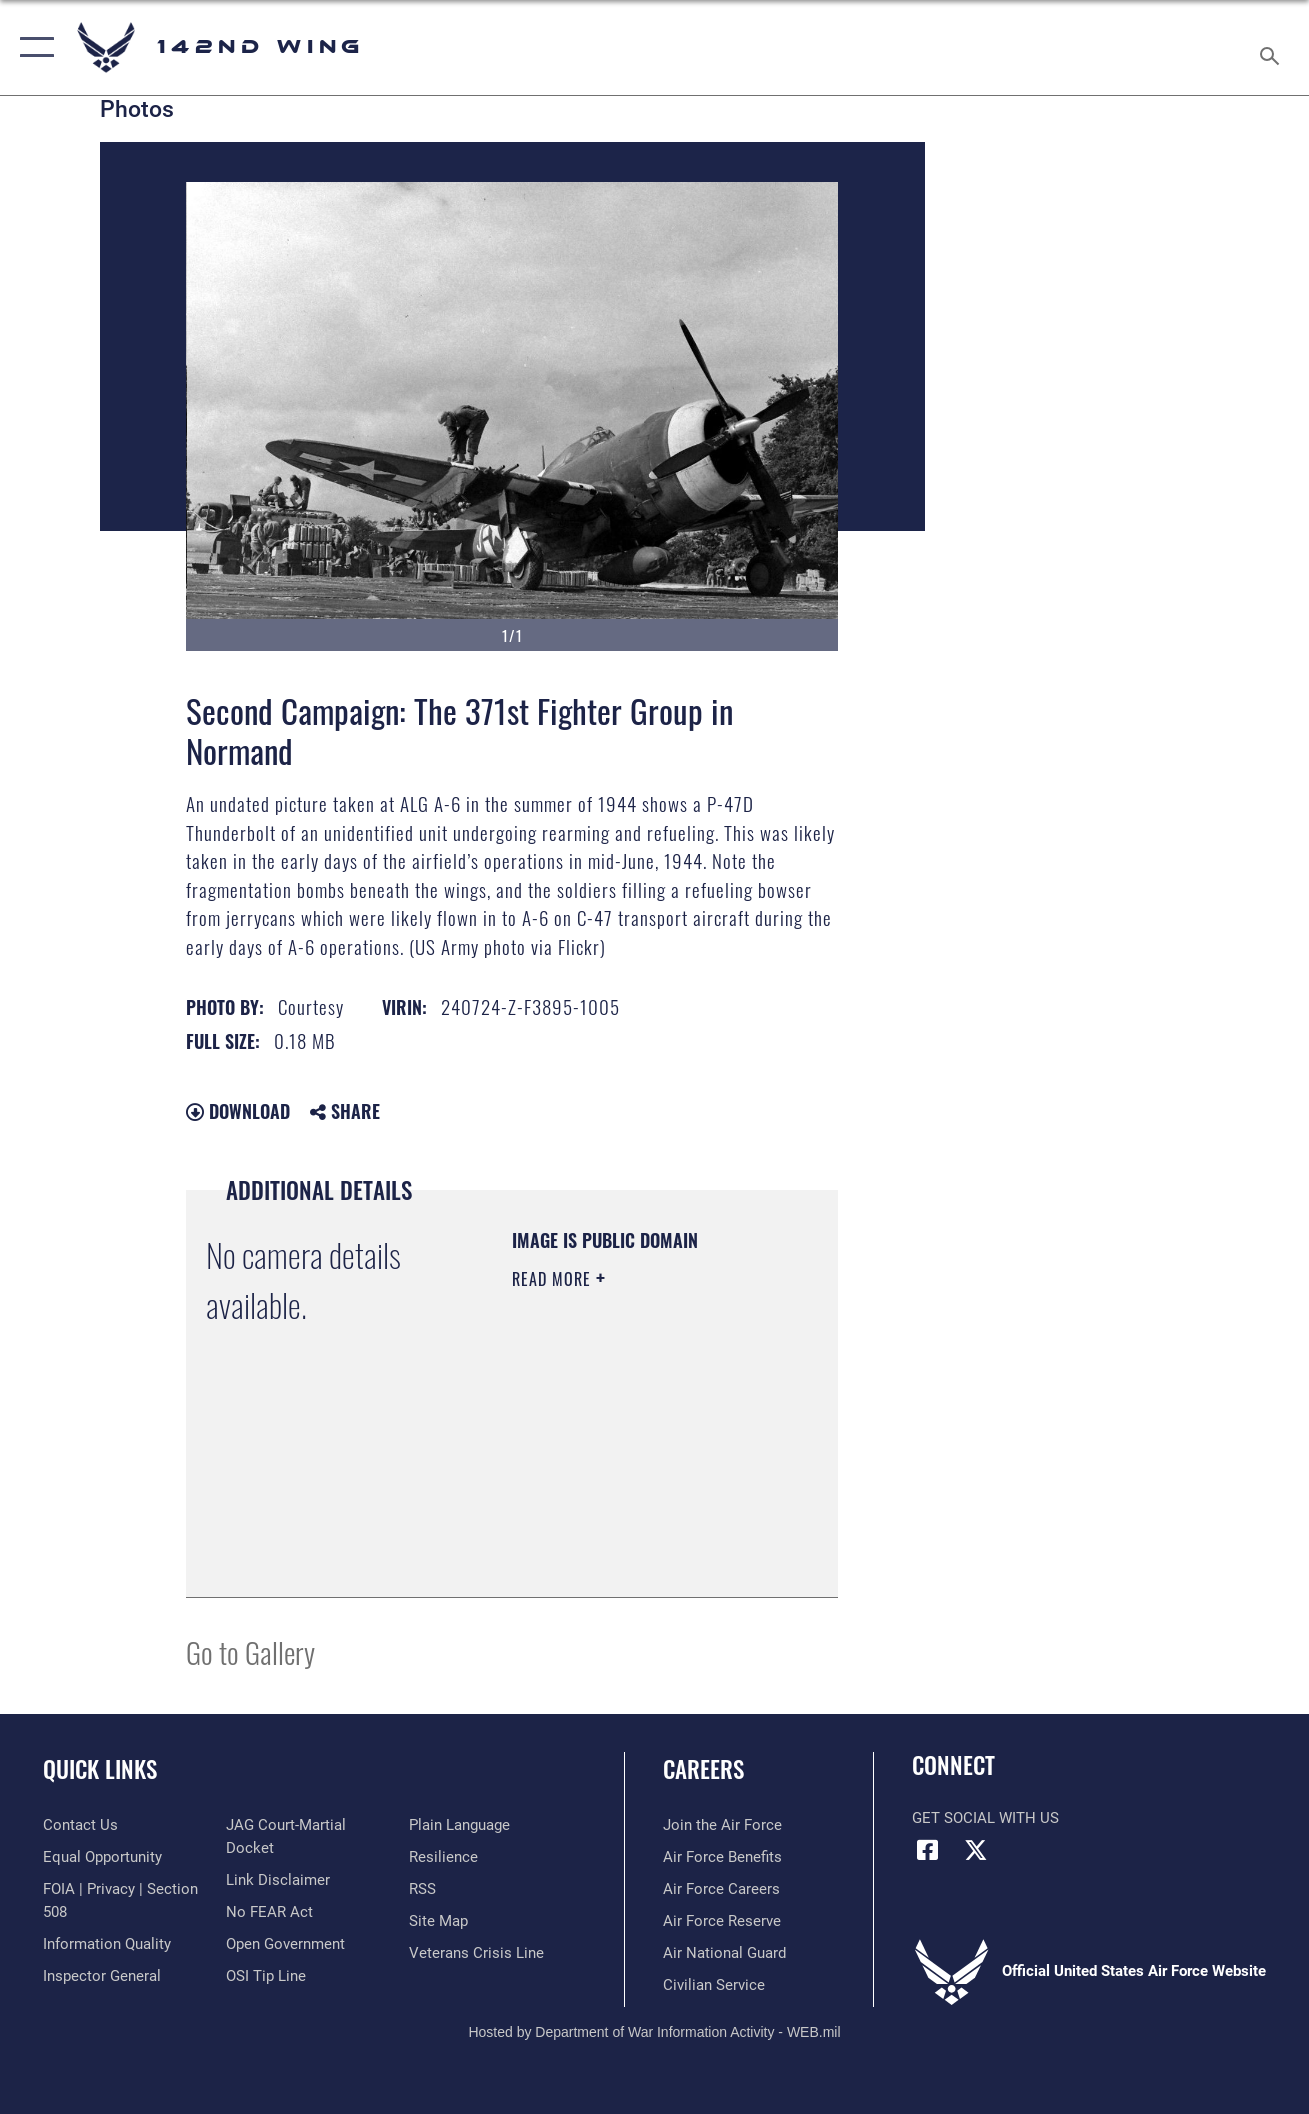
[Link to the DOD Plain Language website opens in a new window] (459, 1825)
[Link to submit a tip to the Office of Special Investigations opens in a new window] (266, 1976)
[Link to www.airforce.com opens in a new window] (722, 1825)
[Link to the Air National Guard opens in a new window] (724, 1953)
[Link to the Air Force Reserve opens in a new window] (722, 1921)
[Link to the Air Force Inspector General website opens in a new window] (102, 1976)
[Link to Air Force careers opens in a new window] (721, 1889)
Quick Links (100, 1769)
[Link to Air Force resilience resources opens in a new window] (443, 1857)
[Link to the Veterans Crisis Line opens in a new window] (476, 1953)
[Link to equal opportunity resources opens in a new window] (102, 1857)
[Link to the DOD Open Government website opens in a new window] (285, 1944)
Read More (554, 1279)
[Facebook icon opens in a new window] (927, 1850)
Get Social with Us (985, 1818)
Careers (703, 1769)
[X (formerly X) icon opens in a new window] (976, 1850)
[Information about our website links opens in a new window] (278, 1880)
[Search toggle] (1273, 47)
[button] (32, 47)
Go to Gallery (250, 1651)
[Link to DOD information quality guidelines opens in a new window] (107, 1944)
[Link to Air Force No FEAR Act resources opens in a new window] (269, 1912)
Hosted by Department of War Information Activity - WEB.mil (654, 2032)
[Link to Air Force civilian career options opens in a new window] (714, 1985)
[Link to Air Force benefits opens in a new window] (722, 1857)
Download (238, 1111)
